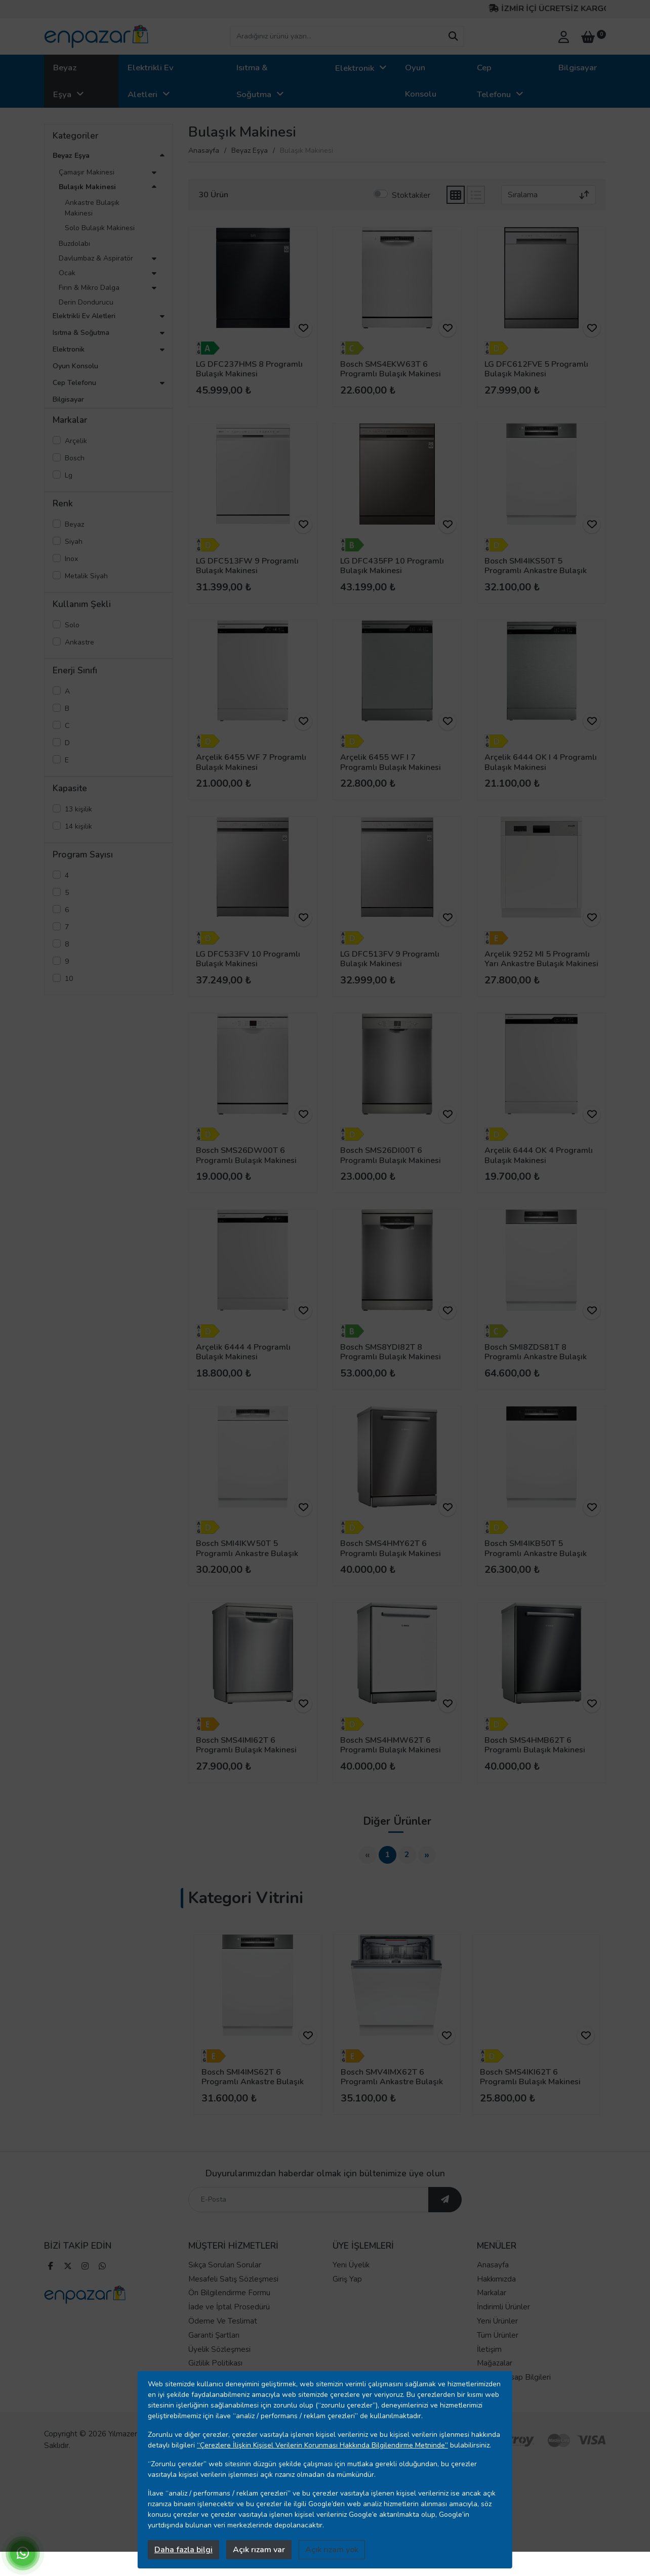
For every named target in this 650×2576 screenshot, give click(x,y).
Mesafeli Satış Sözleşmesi (233, 2294)
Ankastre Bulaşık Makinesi (92, 208)
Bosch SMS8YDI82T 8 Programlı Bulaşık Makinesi (390, 1352)
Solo (72, 625)
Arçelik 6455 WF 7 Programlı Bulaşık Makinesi (251, 762)
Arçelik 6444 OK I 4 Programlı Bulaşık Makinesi (540, 762)
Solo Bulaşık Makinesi (100, 228)
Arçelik (76, 441)
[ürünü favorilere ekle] (303, 328)
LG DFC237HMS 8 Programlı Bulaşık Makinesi (249, 369)
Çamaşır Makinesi (86, 172)
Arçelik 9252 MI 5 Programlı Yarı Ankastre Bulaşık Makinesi (541, 959)
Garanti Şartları (213, 2350)
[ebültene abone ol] (445, 2214)
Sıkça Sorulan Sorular (224, 2279)
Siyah (74, 541)
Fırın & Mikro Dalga (89, 287)
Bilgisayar (577, 67)
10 (69, 978)
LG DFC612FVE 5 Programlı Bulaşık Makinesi (536, 369)
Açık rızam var (259, 2549)
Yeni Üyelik (351, 2279)
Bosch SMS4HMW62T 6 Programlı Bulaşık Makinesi (390, 1745)
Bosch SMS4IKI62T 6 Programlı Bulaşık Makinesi (530, 2077)
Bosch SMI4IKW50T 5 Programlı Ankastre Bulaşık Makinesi (247, 1553)
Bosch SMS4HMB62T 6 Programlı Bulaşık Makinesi (534, 1745)
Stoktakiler (411, 195)
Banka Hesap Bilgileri (514, 2392)
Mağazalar (494, 2378)
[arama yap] (453, 36)
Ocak (67, 273)
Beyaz (74, 524)
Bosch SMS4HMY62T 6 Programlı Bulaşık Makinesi (390, 1548)
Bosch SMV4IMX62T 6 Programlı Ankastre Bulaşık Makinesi (392, 2082)
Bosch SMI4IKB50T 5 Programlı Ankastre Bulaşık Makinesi (535, 1553)
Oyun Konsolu (420, 81)
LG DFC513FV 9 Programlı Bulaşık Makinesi (389, 959)
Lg (68, 475)
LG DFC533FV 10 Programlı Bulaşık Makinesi (248, 959)
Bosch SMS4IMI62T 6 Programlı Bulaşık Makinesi (246, 1745)
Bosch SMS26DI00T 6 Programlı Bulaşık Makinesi (390, 1155)
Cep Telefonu (494, 81)
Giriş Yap (347, 2294)
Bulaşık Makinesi (87, 187)
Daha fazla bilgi (183, 2549)
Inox (71, 559)
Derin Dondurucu (86, 302)
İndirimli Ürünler (503, 2321)
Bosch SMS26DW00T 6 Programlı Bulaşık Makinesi (246, 1155)
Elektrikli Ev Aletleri (151, 81)
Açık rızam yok (331, 2549)
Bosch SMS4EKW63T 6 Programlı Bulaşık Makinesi (390, 369)
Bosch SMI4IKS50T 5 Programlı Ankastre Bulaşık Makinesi (535, 570)
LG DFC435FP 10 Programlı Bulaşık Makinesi (392, 565)
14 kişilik (78, 826)
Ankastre (79, 642)
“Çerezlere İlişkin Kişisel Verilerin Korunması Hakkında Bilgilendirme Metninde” (322, 2445)
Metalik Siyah (86, 576)
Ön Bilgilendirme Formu (229, 2308)
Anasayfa (203, 150)
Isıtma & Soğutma (253, 81)
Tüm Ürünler (497, 2350)
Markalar (491, 2308)
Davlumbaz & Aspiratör (96, 258)
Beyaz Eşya (64, 81)
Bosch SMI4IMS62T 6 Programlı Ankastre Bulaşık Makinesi (252, 2082)
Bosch (75, 458)
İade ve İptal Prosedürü (229, 2321)
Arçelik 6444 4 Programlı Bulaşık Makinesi (243, 1352)
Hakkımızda (496, 2294)
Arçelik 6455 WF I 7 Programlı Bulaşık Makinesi (390, 762)
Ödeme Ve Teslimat (222, 2336)
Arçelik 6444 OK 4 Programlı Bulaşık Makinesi (538, 1155)
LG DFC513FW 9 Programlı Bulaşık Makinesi (247, 565)
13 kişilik (78, 809)
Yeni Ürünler (497, 2336)
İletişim (489, 2364)
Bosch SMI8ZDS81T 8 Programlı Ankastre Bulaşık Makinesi (535, 1357)
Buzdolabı (74, 243)
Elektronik (354, 68)
